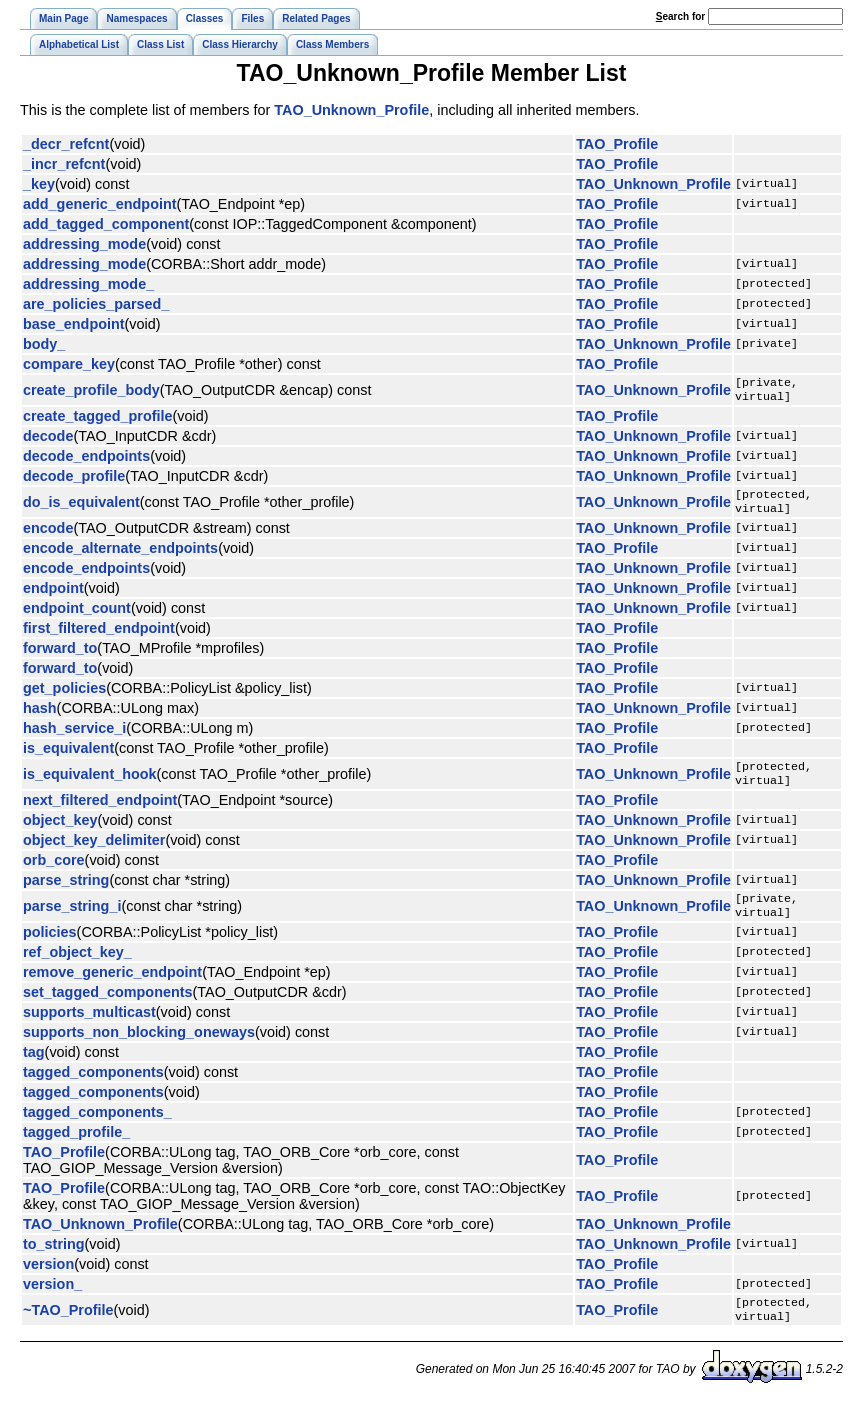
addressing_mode (84, 244)
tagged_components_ (97, 1128)
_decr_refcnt (66, 144)
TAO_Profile (617, 144)
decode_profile (74, 480)
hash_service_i (74, 736)
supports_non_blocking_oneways (139, 1048)
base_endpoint (74, 324)
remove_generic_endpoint (112, 988)
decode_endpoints (86, 460)
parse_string (66, 892)
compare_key (69, 364)
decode (48, 440)
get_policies (64, 696)
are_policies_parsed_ (96, 304)
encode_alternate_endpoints (120, 556)
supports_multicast (89, 1028)
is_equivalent (68, 756)
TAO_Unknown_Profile (351, 110)
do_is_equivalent (81, 508)
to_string (54, 1260)
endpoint (53, 596)
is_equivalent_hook (90, 784)
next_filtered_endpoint (100, 812)
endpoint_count (77, 616)
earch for (680, 16)
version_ (52, 1300)
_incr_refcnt (64, 164)
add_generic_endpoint (100, 204)
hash (40, 716)
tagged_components (93, 1088)
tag (34, 1068)
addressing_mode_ (88, 284)
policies (50, 948)
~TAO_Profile (68, 1328)
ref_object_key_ (77, 968)
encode (48, 536)
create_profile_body (91, 392)
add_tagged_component (106, 224)
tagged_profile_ (76, 1148)
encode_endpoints (86, 576)
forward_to (60, 656)
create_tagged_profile (98, 420)
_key (39, 184)
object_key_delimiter (94, 852)
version (48, 1280)
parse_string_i (72, 920)
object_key (60, 832)
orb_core (54, 872)
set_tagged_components (108, 1008)
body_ (44, 344)
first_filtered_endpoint (99, 636)
